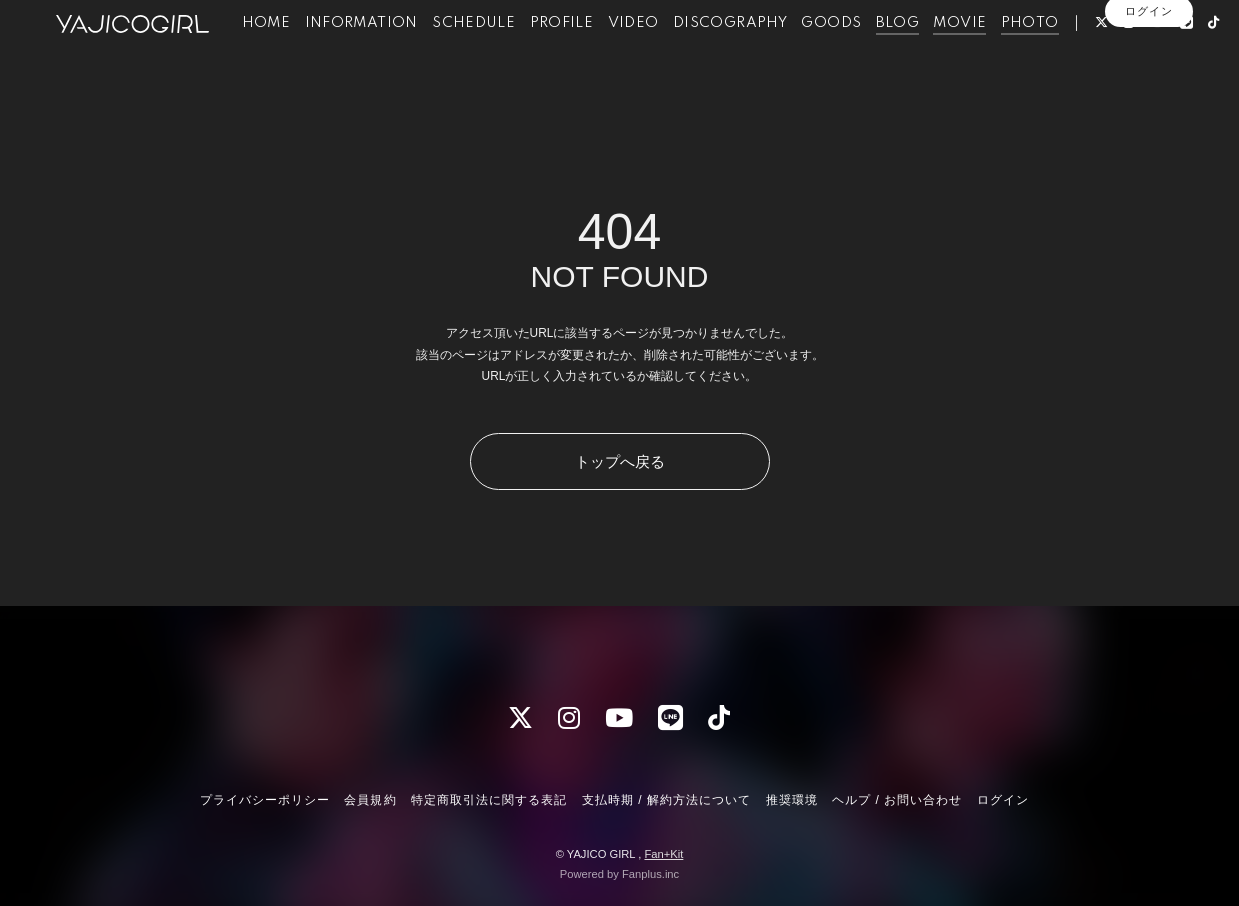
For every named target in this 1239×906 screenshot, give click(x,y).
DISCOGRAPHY (727, 58)
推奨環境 (792, 800)
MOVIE (957, 58)
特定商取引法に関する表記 (489, 800)
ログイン (1149, 117)
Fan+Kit (663, 854)
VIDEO (630, 58)
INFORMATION (358, 58)
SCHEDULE (470, 58)
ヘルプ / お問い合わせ (897, 800)
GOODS (829, 58)
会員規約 (370, 800)
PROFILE (559, 58)
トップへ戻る (620, 461)
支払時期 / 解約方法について (667, 800)
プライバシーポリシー (265, 800)
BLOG (895, 58)
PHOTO (1027, 58)
